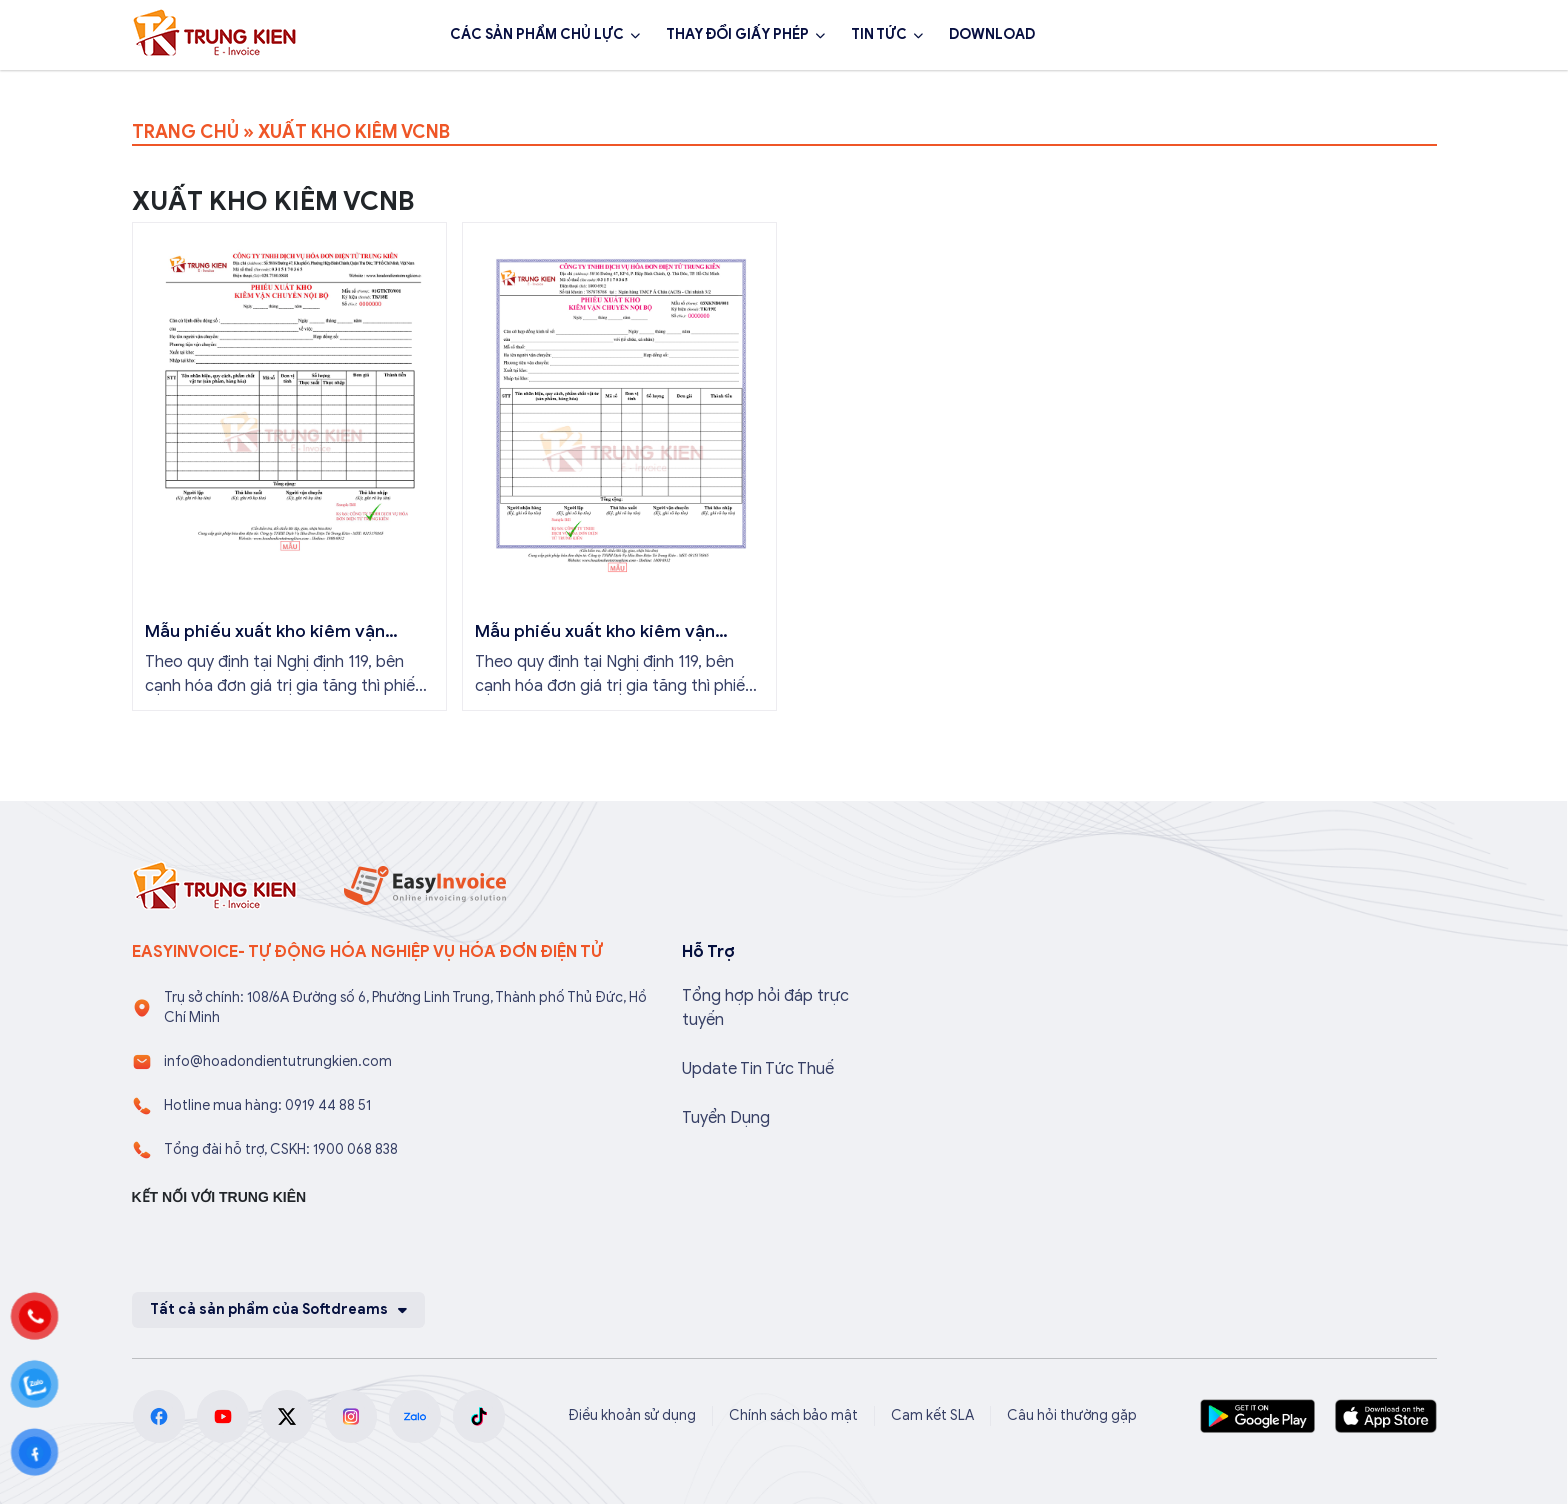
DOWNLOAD (992, 34)
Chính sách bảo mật (793, 1415)
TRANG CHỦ (185, 132)
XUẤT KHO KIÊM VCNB (354, 132)
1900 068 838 (1239, 35)
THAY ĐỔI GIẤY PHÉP (737, 34)
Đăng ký (1382, 35)
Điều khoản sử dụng (632, 1415)
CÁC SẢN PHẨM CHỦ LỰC (537, 34)
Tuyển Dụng (726, 1118)
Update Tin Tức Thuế (758, 1069)
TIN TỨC (879, 34)
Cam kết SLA (932, 1415)
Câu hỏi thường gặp (1072, 1415)
